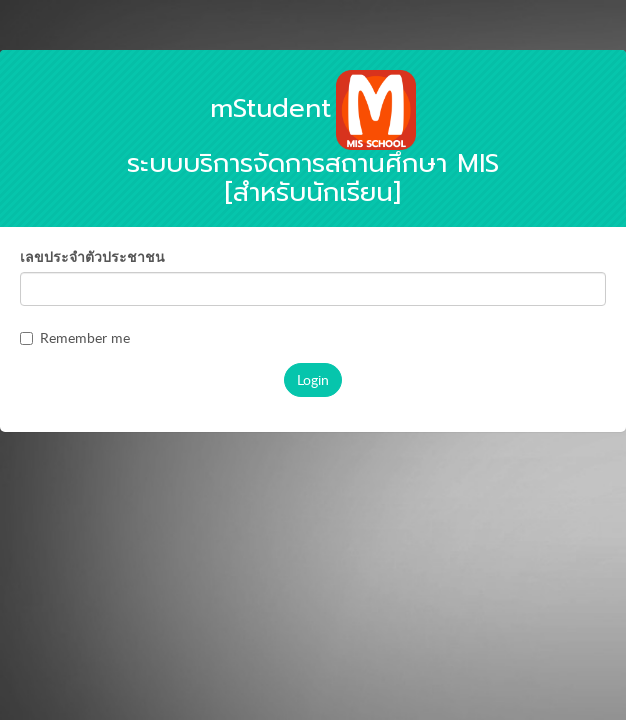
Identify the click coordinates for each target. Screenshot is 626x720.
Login (313, 379)
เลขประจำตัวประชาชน (92, 256)
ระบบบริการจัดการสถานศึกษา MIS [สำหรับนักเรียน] (313, 150)
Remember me (75, 337)
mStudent (270, 108)
